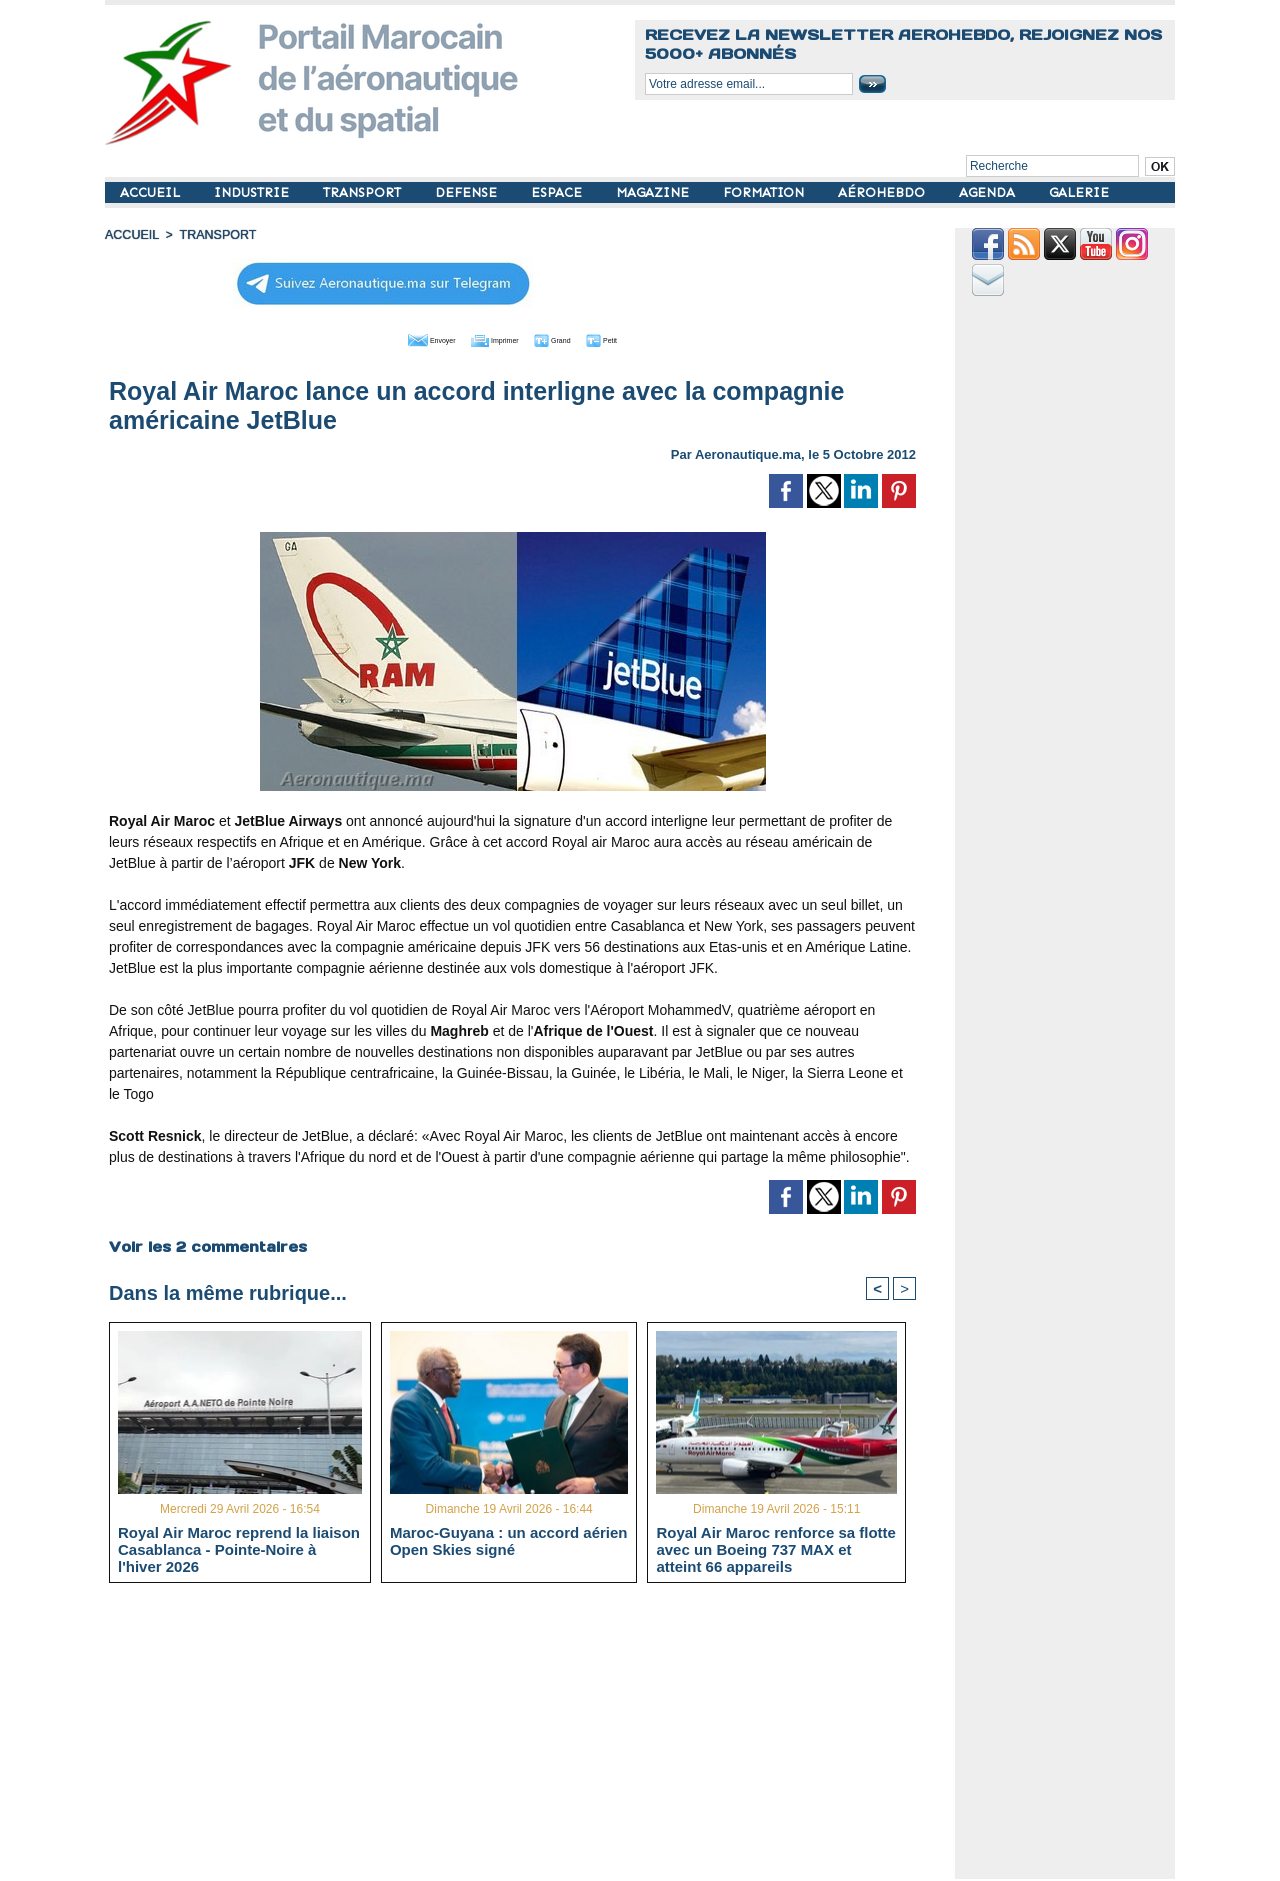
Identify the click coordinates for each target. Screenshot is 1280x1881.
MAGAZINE (654, 192)
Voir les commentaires (207, 1245)
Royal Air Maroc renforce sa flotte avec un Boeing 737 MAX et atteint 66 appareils (776, 1549)
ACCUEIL (152, 192)
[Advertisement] (527, 1739)
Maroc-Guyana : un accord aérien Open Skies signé (509, 1541)
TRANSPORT (364, 192)
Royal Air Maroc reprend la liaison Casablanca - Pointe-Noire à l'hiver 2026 (239, 1549)
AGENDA (989, 192)
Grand (573, 338)
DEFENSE (468, 192)
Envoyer (398, 338)
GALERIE (1079, 192)
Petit (640, 338)
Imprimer (489, 338)
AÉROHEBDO (883, 192)
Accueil (131, 235)
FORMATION (765, 192)
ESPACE (558, 192)
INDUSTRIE (253, 192)
